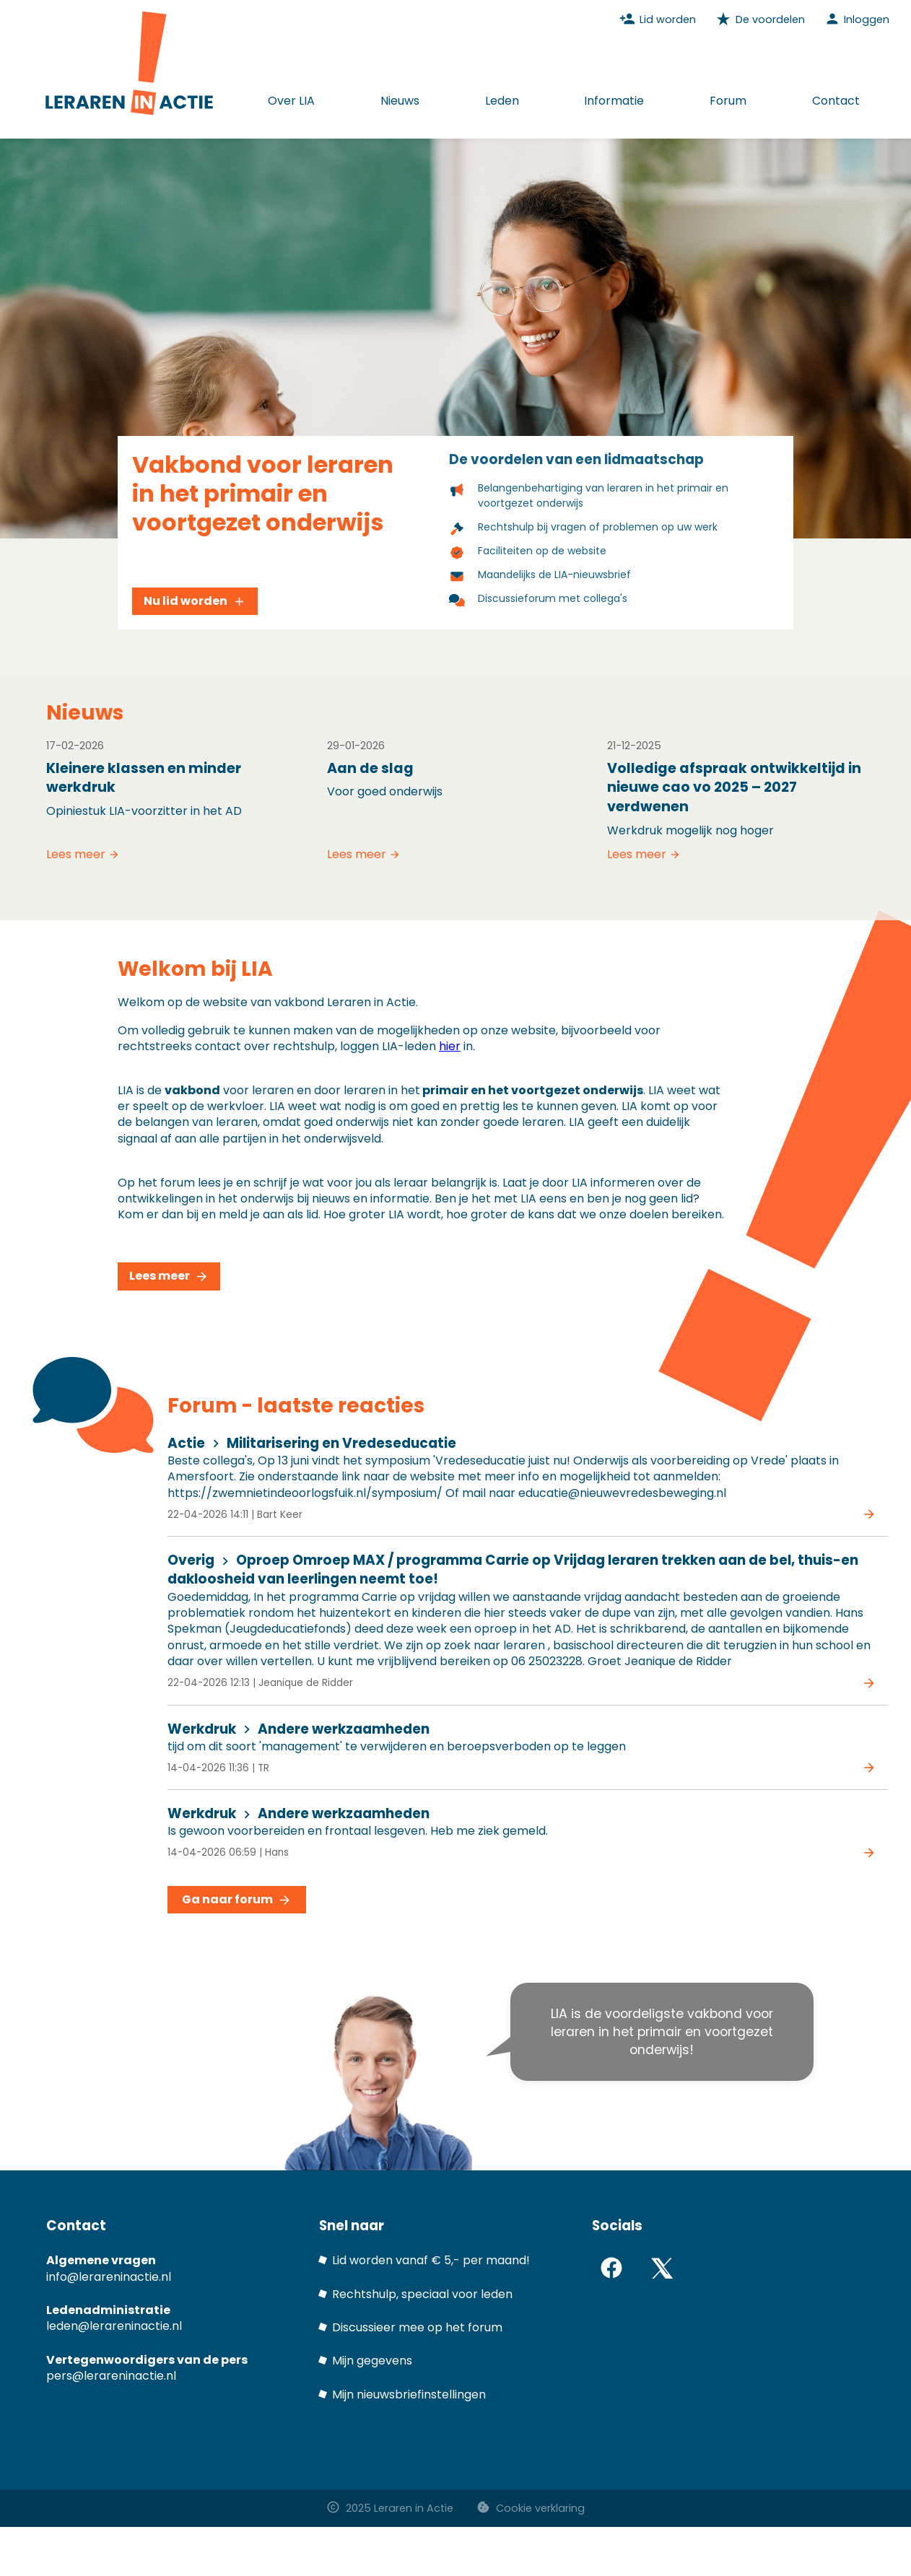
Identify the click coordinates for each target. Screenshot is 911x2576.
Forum (728, 100)
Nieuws (399, 100)
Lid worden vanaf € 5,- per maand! (431, 2260)
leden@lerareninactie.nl (114, 2326)
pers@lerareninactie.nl (111, 2375)
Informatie (614, 100)
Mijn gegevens (372, 2360)
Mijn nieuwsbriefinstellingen (409, 2394)
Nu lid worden (195, 601)
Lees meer (83, 855)
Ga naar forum (237, 1899)
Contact (836, 100)
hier (450, 1046)
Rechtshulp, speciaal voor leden (422, 2294)
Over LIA (291, 100)
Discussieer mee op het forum (417, 2327)
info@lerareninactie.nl (108, 2277)
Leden (502, 100)
